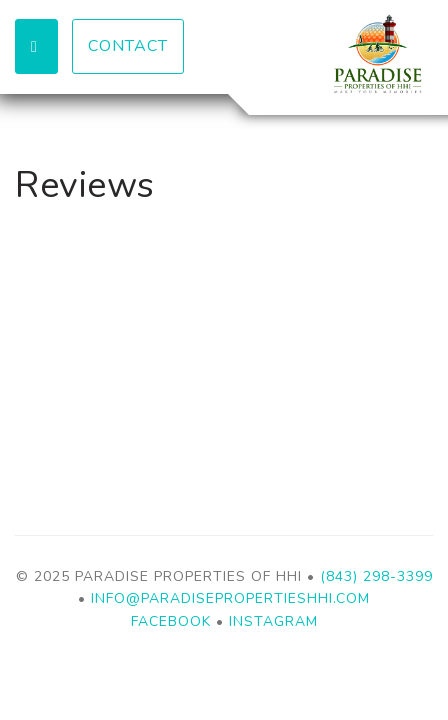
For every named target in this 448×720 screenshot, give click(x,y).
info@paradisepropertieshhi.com (230, 598)
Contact (128, 46)
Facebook (171, 621)
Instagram (273, 621)
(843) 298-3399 (376, 576)
